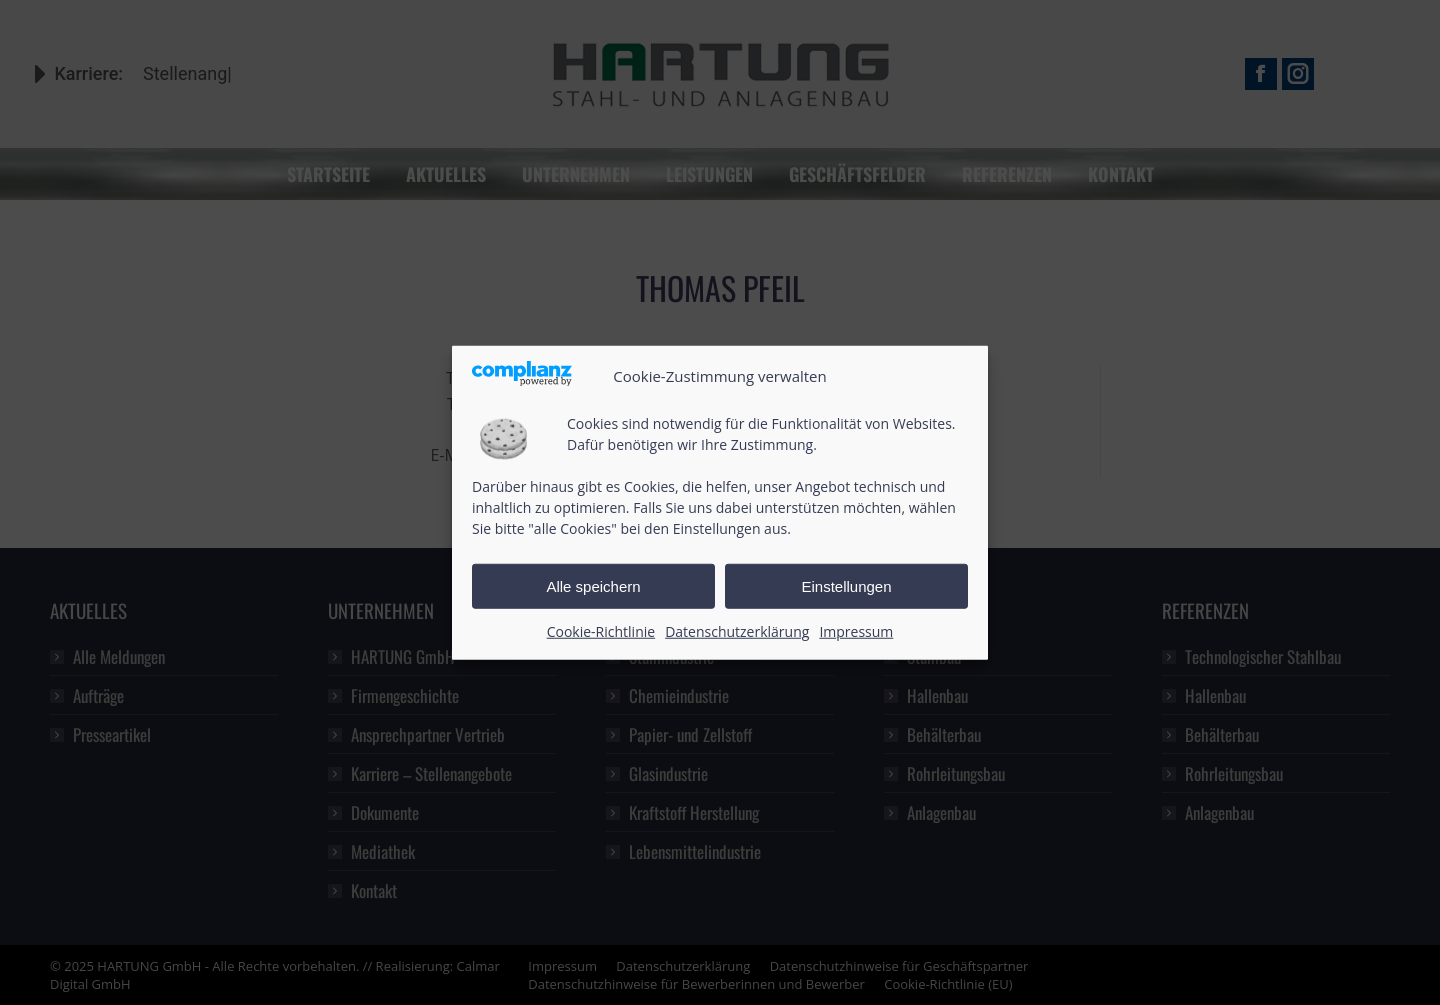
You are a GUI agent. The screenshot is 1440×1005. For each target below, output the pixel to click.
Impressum (856, 631)
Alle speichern (593, 586)
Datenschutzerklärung (737, 631)
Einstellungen (846, 586)
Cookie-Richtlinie (601, 631)
